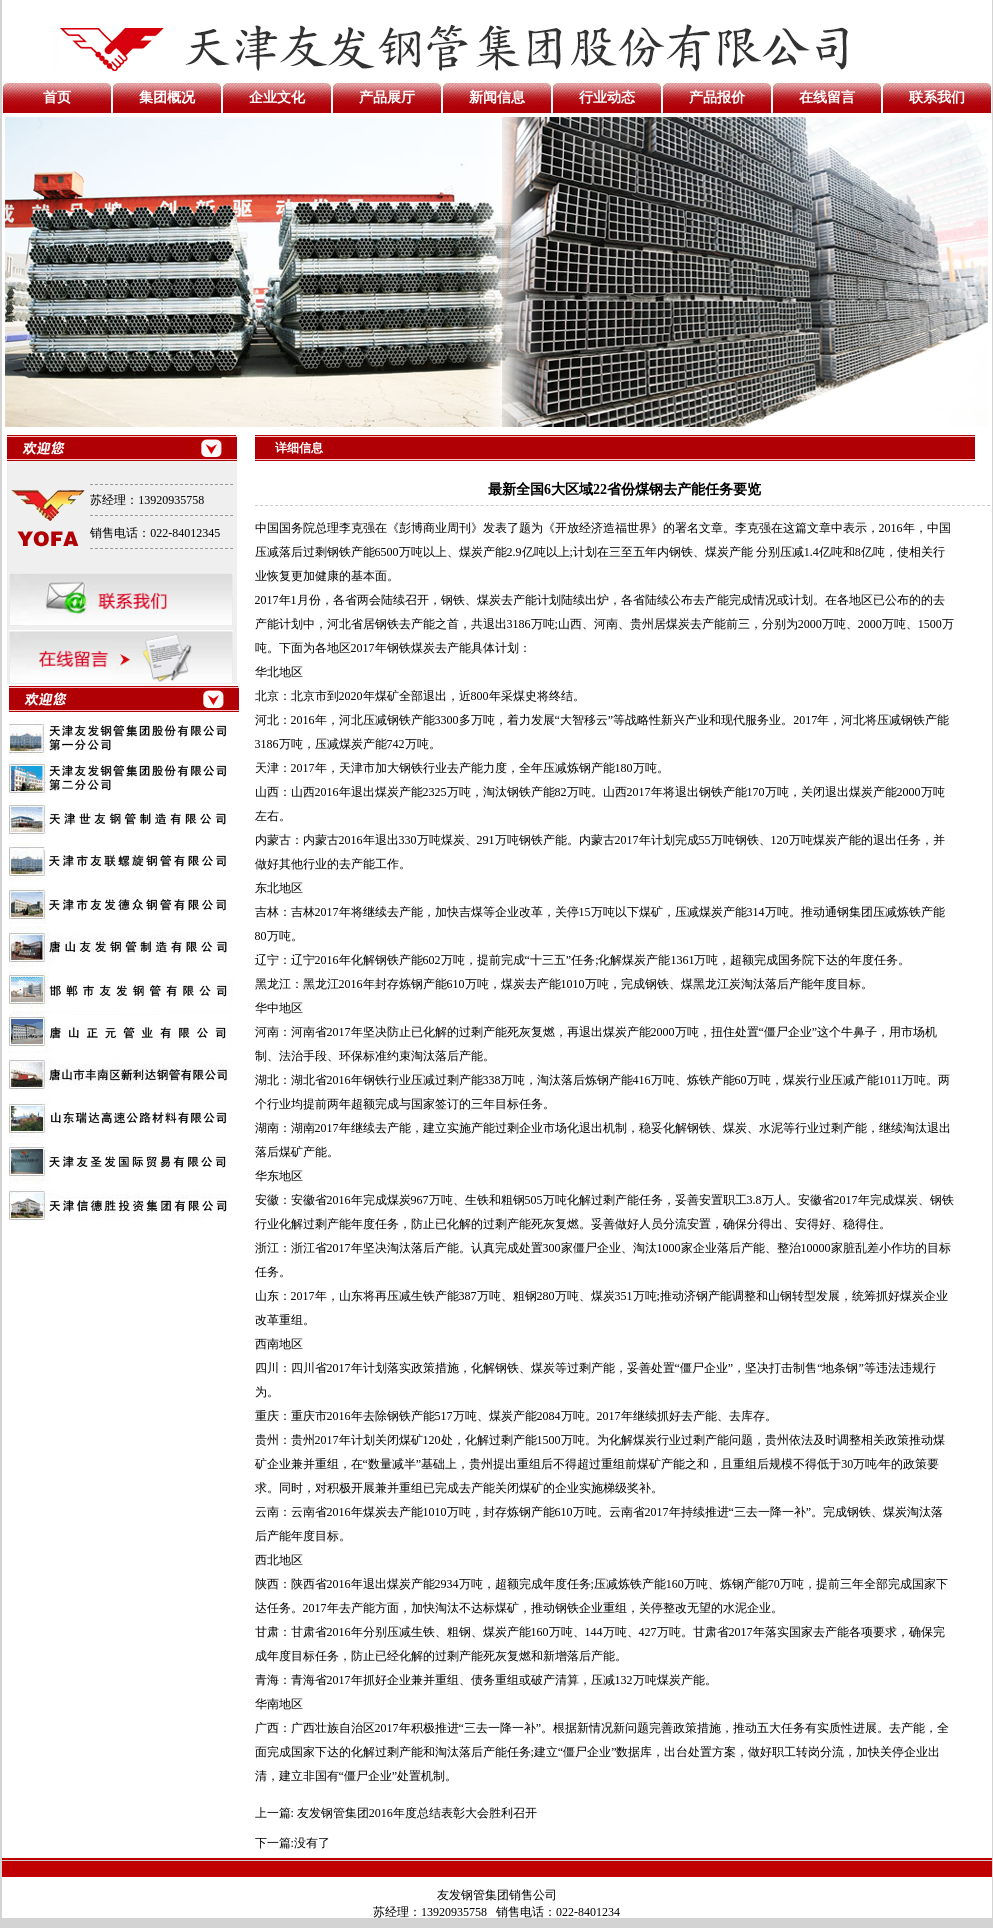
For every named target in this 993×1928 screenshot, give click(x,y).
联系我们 (937, 97)
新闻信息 (497, 97)
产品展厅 (387, 97)
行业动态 (607, 97)
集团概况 (167, 97)
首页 (57, 97)
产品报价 (717, 97)
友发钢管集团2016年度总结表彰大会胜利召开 (417, 1813)
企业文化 (277, 97)
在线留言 (827, 97)
